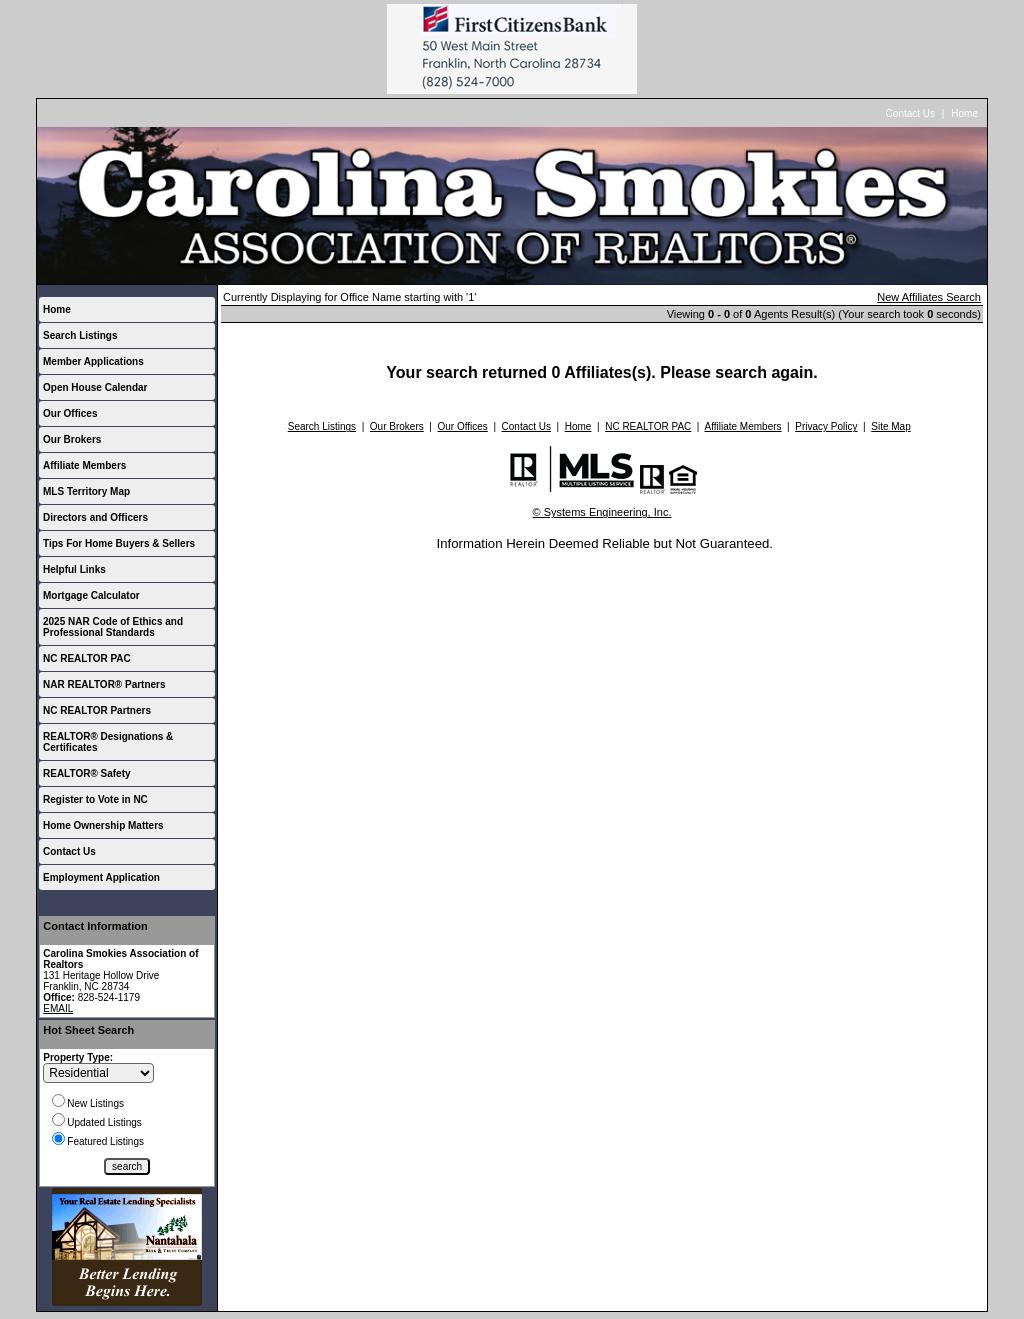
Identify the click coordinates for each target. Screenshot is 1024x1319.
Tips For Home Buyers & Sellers (119, 543)
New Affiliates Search (929, 297)
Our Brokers (72, 439)
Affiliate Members (84, 465)
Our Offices (70, 413)
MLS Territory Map (86, 491)
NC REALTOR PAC (87, 658)
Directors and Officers (95, 517)
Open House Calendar (95, 387)
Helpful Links (74, 569)
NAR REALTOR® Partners (104, 684)
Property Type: (78, 1057)
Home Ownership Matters (103, 825)
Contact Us (910, 113)
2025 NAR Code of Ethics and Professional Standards (113, 627)
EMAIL (58, 1008)
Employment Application (101, 877)
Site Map (890, 426)
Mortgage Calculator (91, 595)
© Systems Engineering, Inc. (602, 512)
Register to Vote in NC (95, 799)
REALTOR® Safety (87, 773)
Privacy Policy (826, 426)
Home (964, 113)
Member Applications (93, 361)
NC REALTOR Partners (97, 710)
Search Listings (80, 335)
